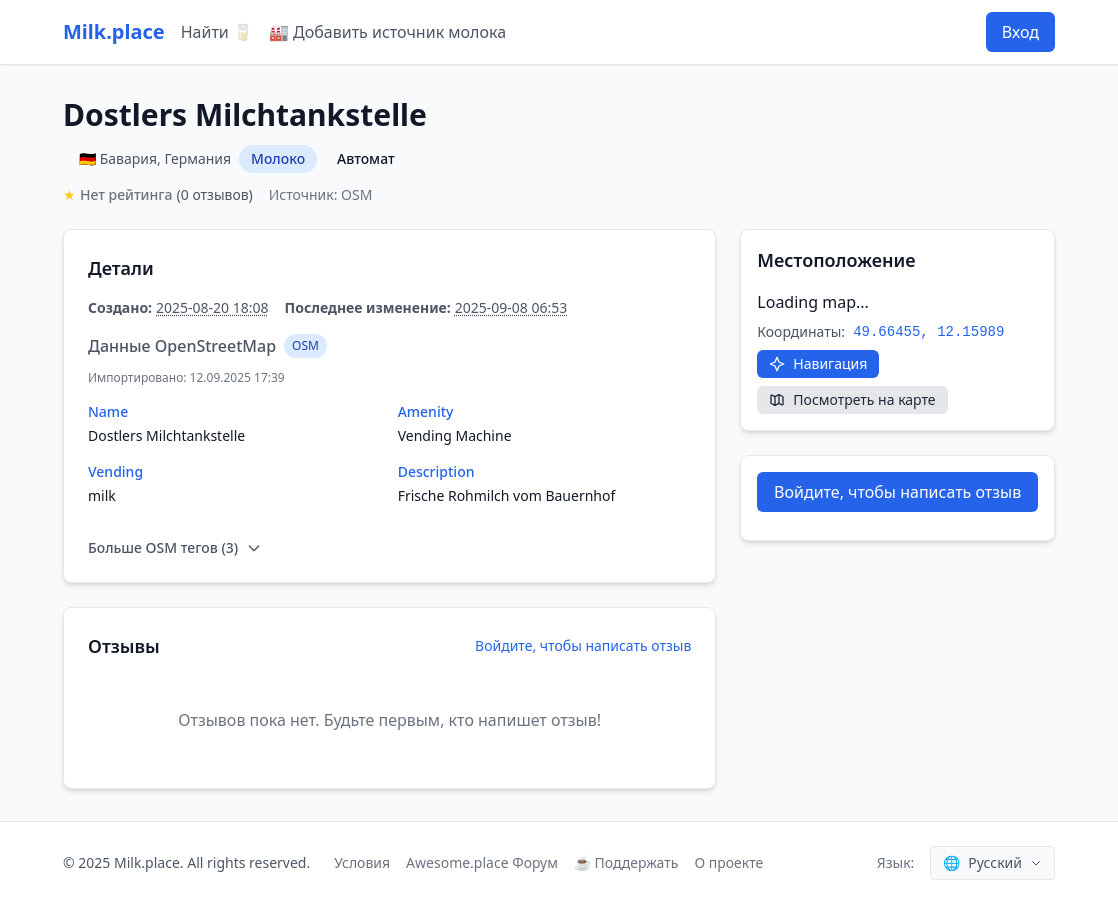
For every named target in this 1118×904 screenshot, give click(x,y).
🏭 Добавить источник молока (387, 32)
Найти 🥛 (217, 32)
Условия (362, 862)
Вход (1020, 32)
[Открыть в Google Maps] (818, 364)
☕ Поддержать (626, 862)
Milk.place (114, 31)
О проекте (728, 862)
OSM (305, 345)
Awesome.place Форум (482, 862)
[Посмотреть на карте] (852, 400)
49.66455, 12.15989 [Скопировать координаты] (928, 332)
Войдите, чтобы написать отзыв (583, 645)
